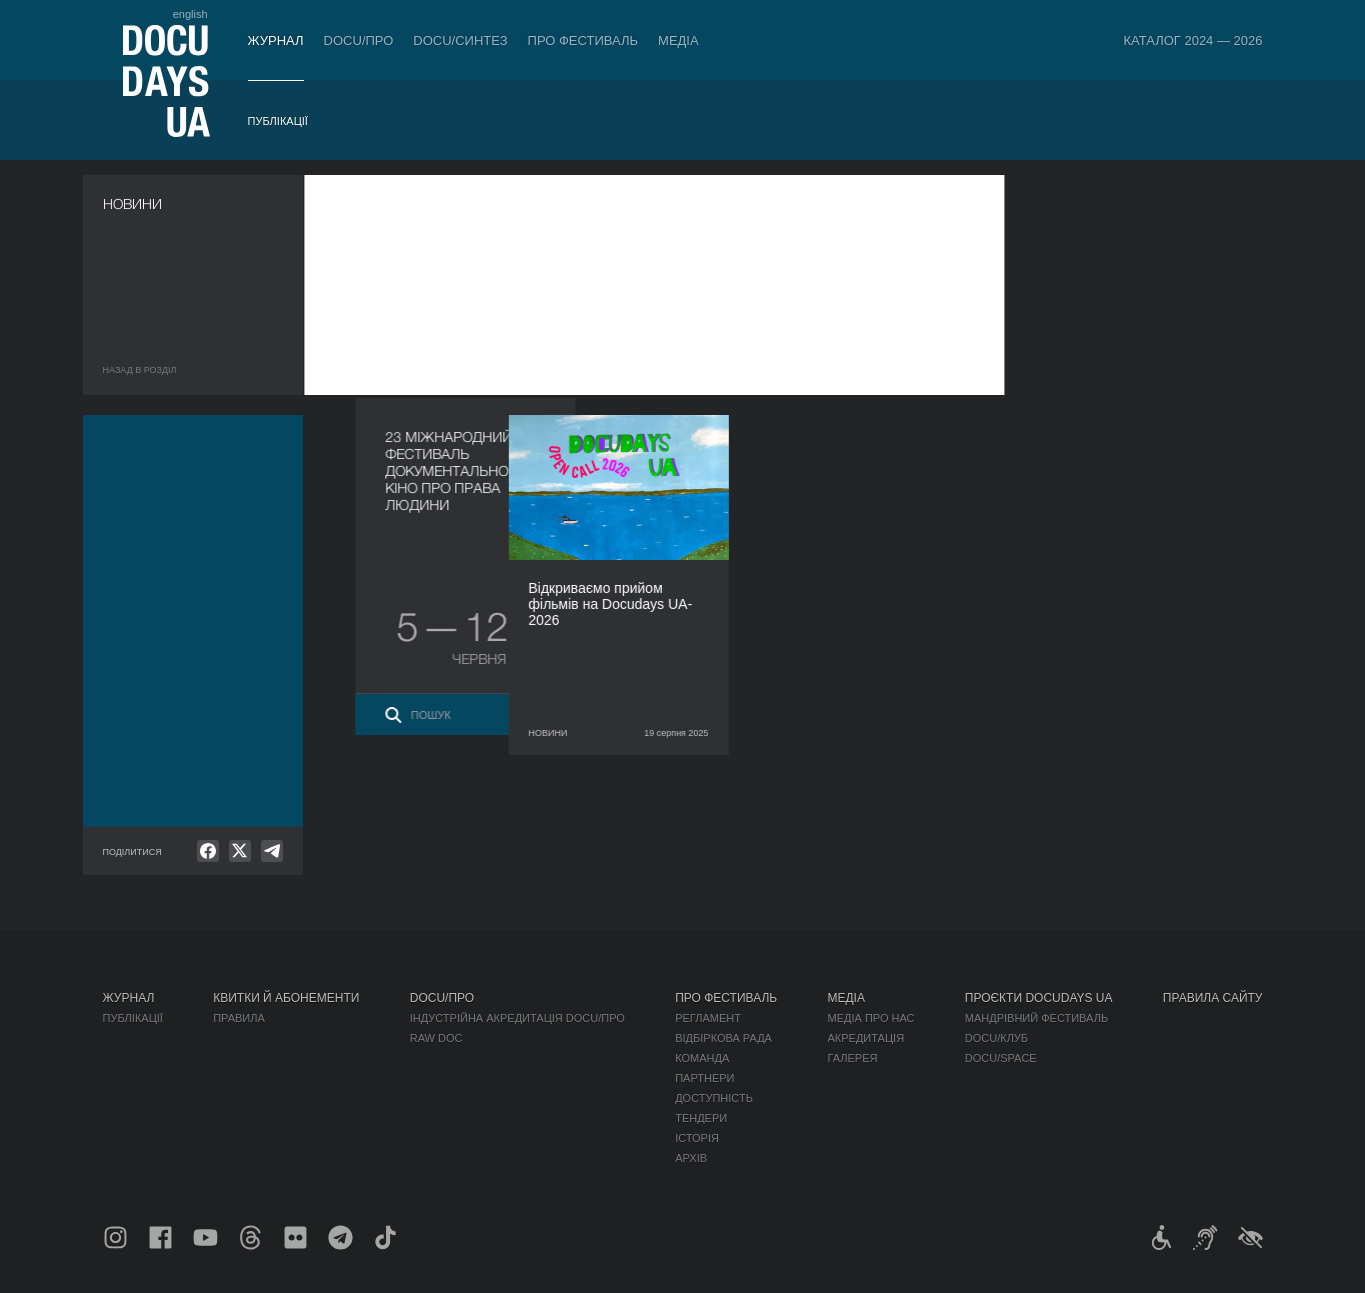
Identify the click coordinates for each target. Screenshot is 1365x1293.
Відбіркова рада (723, 1038)
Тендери (701, 1118)
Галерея (852, 1058)
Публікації (278, 121)
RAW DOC (436, 1038)
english (190, 14)
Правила (239, 1018)
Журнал (276, 40)
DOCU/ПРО (359, 40)
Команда (702, 1058)
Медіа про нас (870, 1018)
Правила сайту (1213, 998)
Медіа (678, 40)
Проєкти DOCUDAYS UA (1039, 998)
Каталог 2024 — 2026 (1192, 40)
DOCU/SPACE (1001, 1058)
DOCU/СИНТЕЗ (460, 40)
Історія (697, 1138)
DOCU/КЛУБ (996, 1038)
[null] (208, 851)
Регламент (708, 1018)
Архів (691, 1158)
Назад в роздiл (140, 370)
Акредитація (865, 1038)
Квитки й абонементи (286, 998)
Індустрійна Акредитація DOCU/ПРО (517, 1018)
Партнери (704, 1078)
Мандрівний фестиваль (1036, 1018)
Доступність (714, 1098)
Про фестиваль (583, 40)
